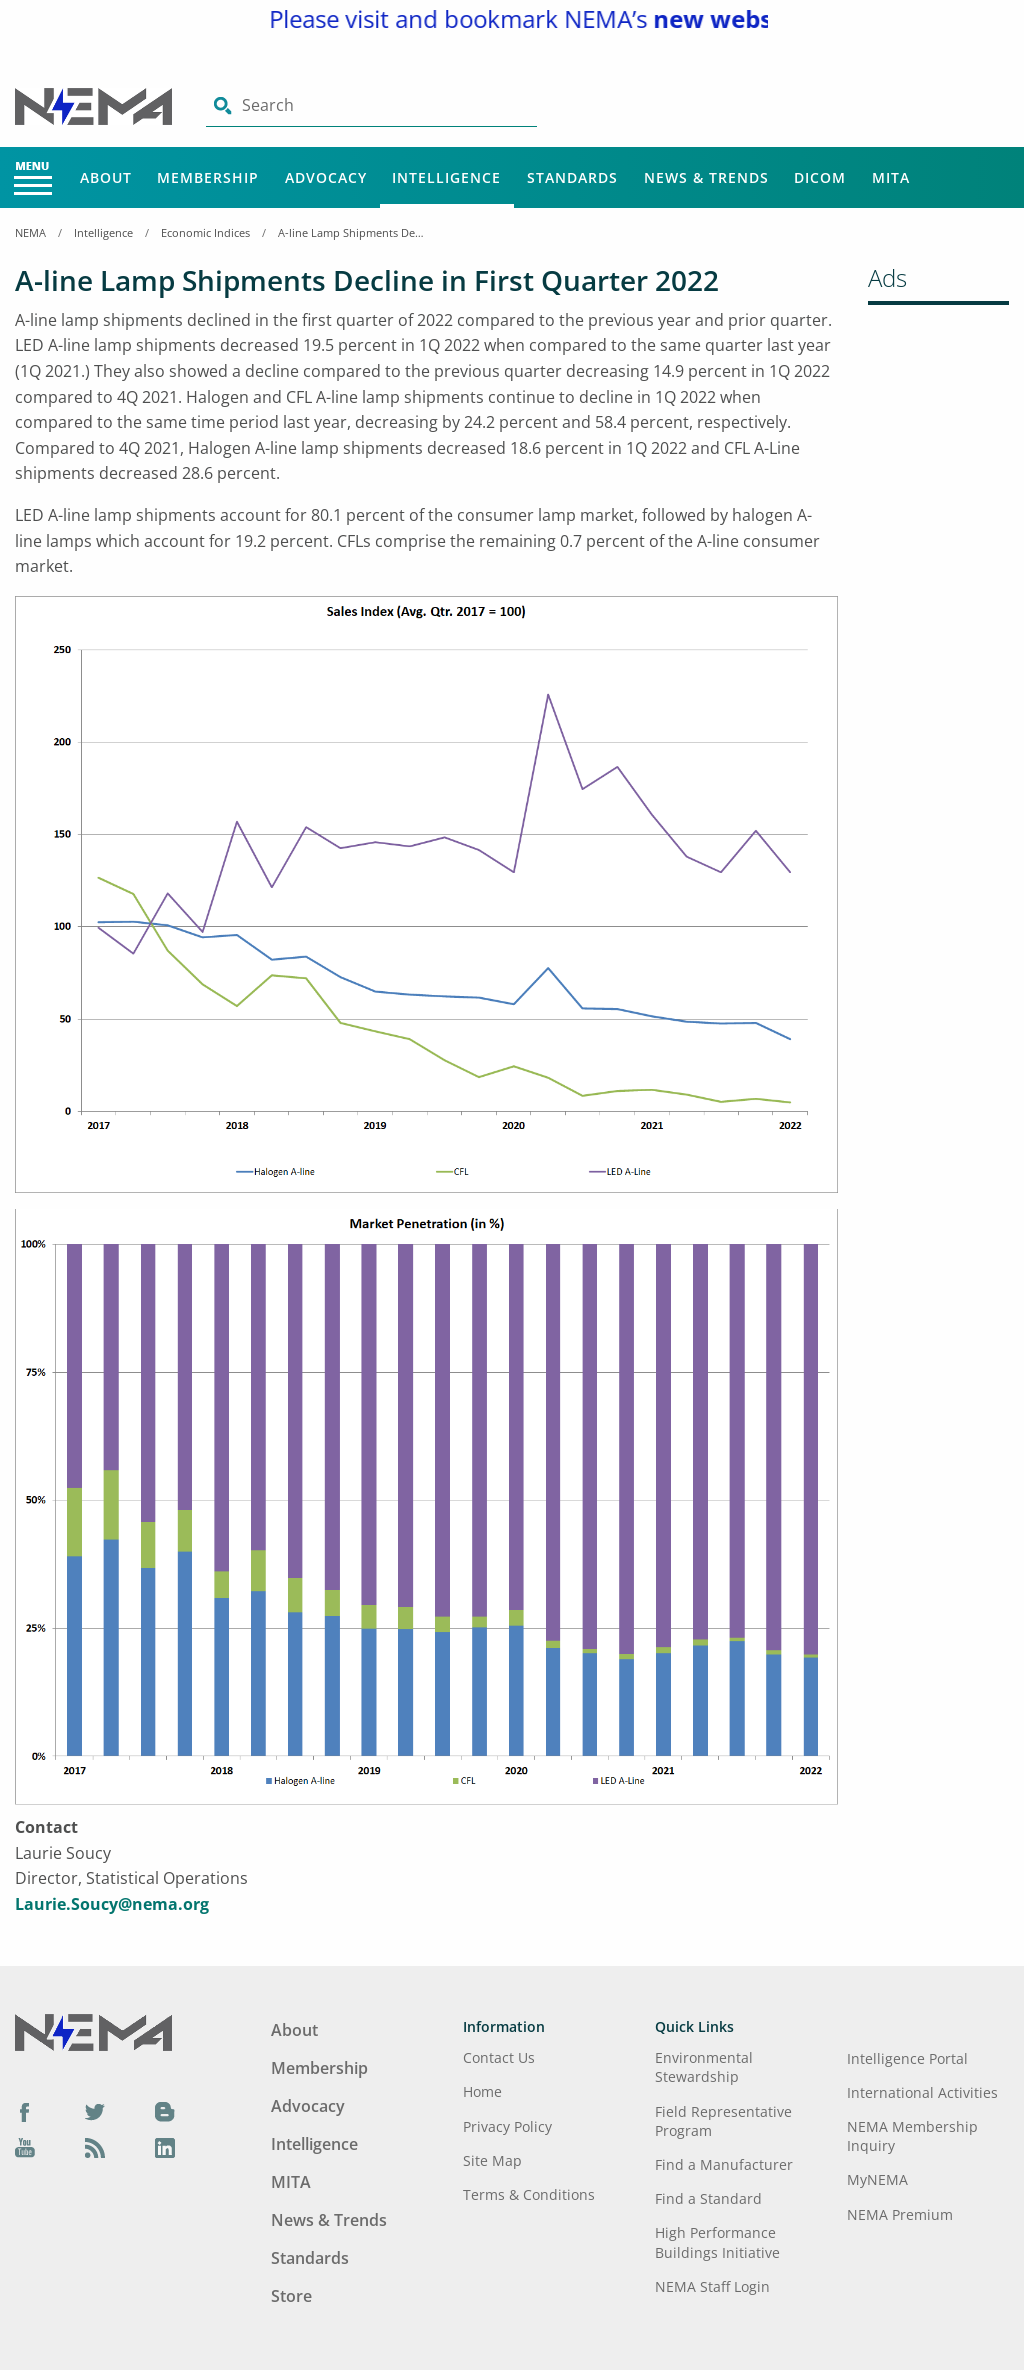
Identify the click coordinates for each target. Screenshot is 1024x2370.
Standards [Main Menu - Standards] (572, 177)
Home (482, 2091)
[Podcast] (95, 2147)
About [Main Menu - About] (106, 177)
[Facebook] (25, 2112)
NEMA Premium (900, 2214)
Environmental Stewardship (704, 2067)
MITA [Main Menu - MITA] (891, 177)
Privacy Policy (507, 2126)
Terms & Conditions (529, 2194)
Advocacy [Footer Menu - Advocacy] (308, 2106)
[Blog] (165, 2112)
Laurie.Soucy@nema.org (112, 1904)
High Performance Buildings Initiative (717, 2242)
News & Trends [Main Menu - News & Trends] (706, 177)
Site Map (492, 2160)
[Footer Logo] (93, 2030)
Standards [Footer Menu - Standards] (310, 2258)
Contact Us (499, 2057)
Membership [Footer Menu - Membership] (319, 2068)
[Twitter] (95, 2112)
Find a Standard (708, 2198)
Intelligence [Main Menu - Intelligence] (446, 177)
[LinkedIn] (165, 2147)
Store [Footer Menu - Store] (291, 2296)
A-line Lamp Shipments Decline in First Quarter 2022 (353, 232)
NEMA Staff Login (712, 2286)
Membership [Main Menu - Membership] (208, 177)
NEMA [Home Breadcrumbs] (30, 232)
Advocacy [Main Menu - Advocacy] (326, 177)
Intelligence (103, 232)
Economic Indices (205, 232)
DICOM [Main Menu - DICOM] (820, 177)
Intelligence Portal (907, 2058)
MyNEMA (877, 2179)
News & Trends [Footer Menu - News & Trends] (329, 2220)
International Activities (922, 2092)
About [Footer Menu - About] (294, 2030)
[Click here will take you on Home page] (95, 105)
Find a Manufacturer (724, 2164)
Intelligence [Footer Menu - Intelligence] (314, 2144)
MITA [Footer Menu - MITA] (291, 2182)
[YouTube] (25, 2147)
